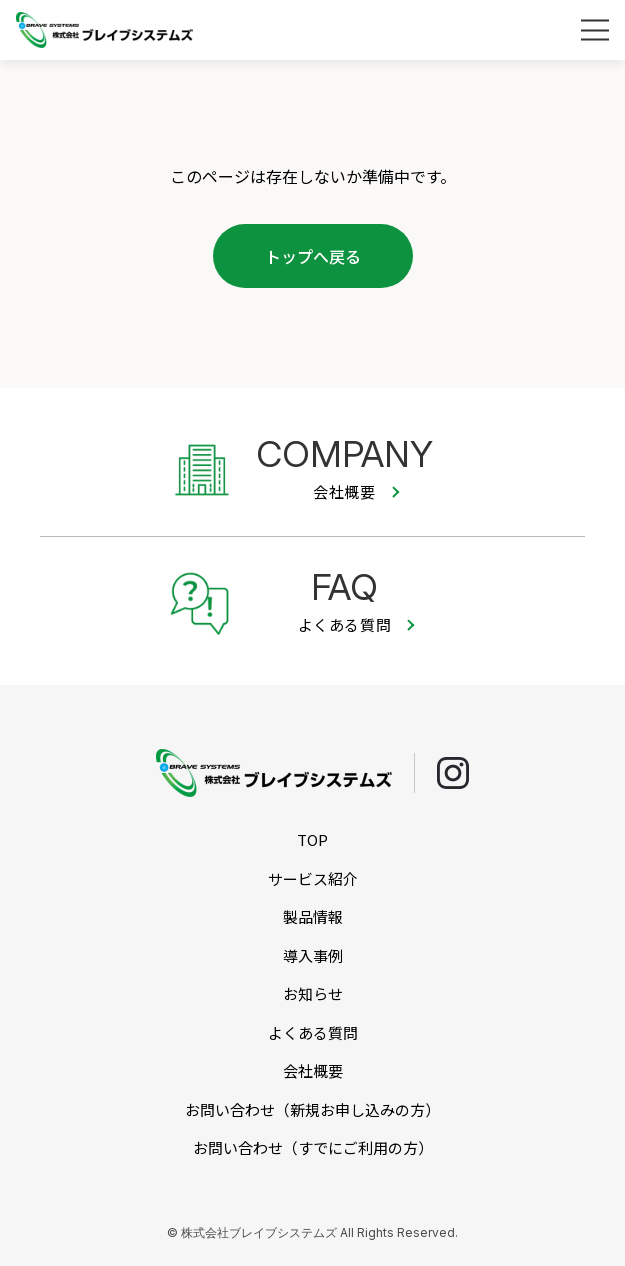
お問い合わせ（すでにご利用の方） (313, 1147)
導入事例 (313, 955)
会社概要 (313, 1070)
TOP (312, 839)
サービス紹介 (313, 878)
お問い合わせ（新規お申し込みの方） (312, 1109)
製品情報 (313, 916)
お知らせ (313, 993)
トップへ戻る (313, 256)
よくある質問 (313, 1032)
